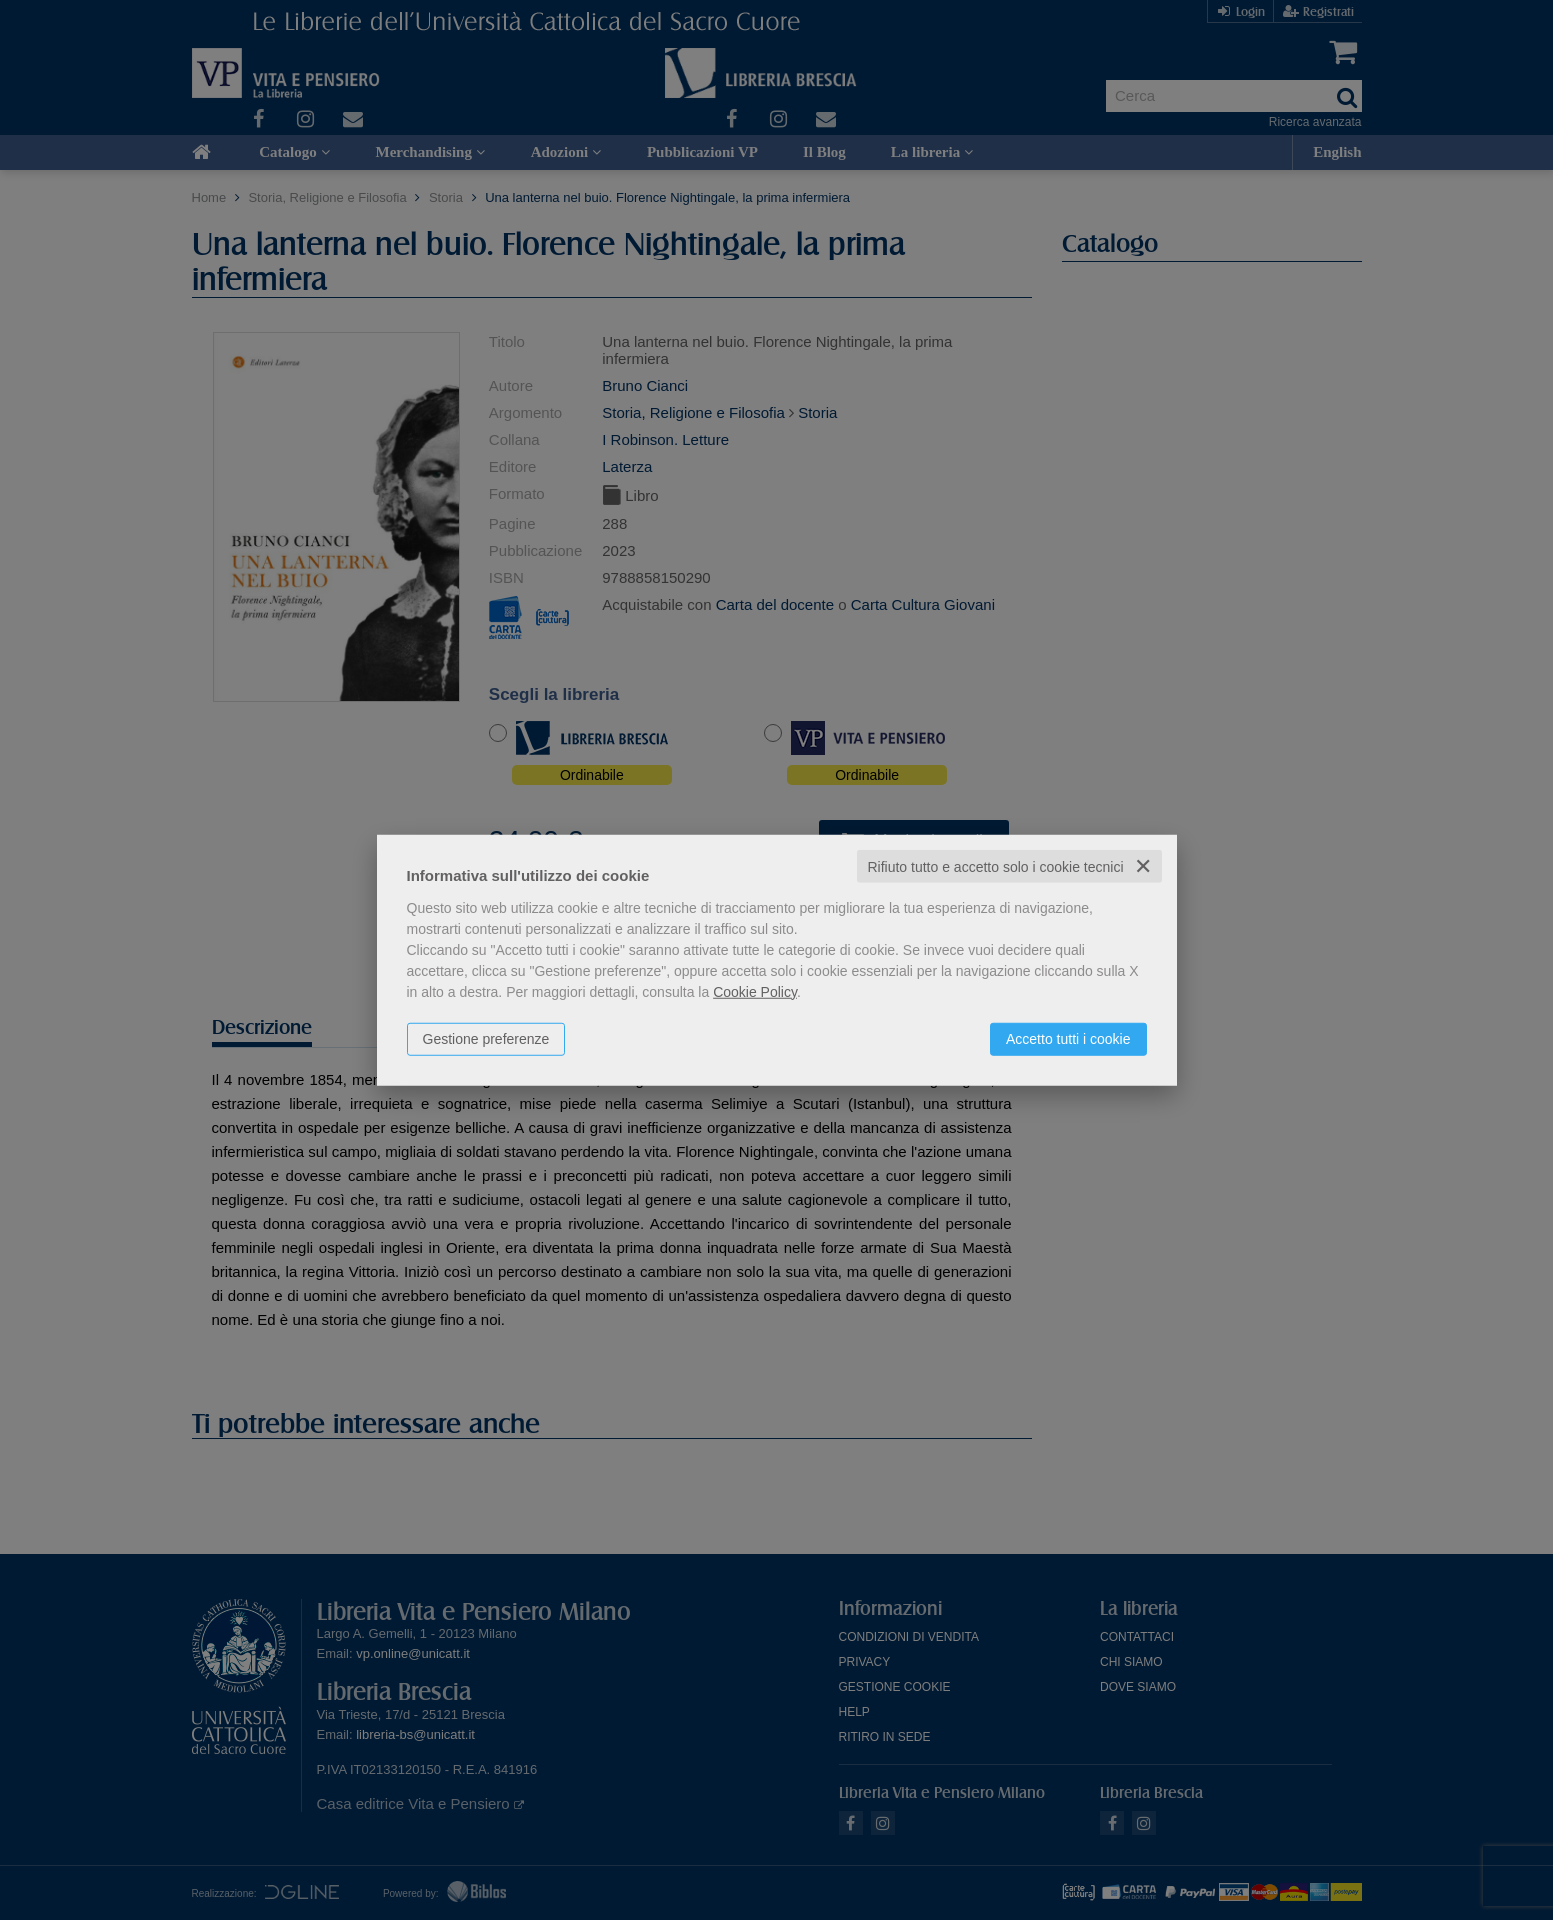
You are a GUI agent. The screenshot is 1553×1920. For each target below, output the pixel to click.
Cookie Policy (755, 991)
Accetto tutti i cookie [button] (1068, 1038)
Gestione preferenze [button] (486, 1038)
